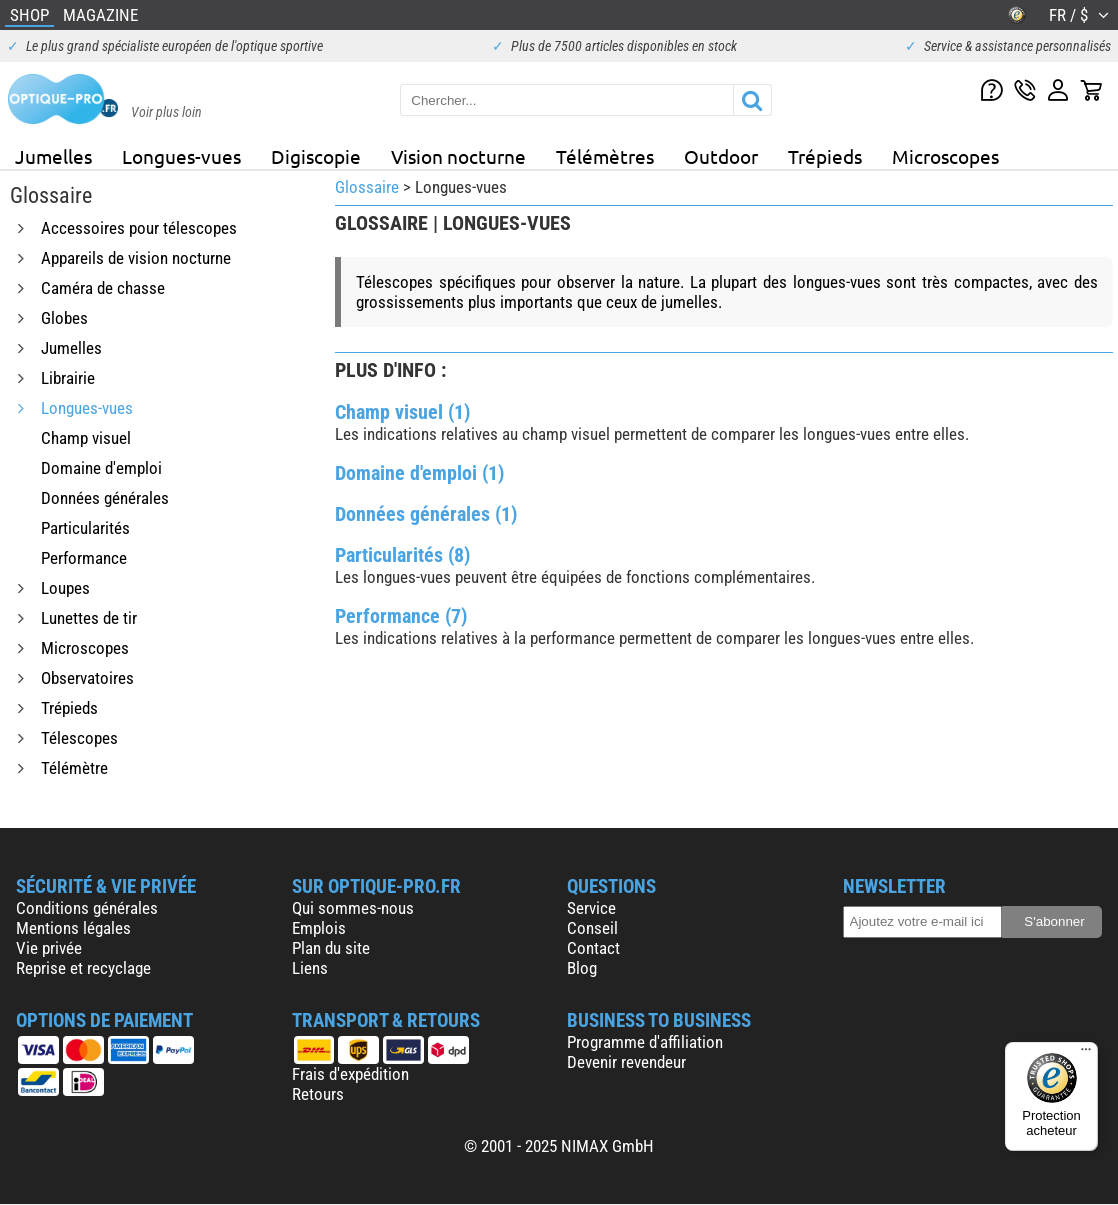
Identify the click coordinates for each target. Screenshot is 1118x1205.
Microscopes (945, 156)
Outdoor (721, 156)
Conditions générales (87, 908)
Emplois (319, 928)
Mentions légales (73, 928)
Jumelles (53, 156)
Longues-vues (181, 156)
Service (591, 908)
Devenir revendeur (626, 1062)
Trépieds (825, 156)
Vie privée (49, 948)
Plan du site (331, 948)
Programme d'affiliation (645, 1042)
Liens (310, 968)
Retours (318, 1094)
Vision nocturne (458, 156)
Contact (593, 948)
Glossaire (367, 187)
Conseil (592, 928)
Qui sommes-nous (353, 908)
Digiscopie (316, 156)
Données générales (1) (426, 514)
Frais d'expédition (350, 1074)
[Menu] (1086, 1054)
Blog (582, 968)
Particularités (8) (402, 555)
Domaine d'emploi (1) (419, 473)
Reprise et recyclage (83, 968)
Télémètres (605, 156)
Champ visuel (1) (402, 412)
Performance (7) (401, 616)
